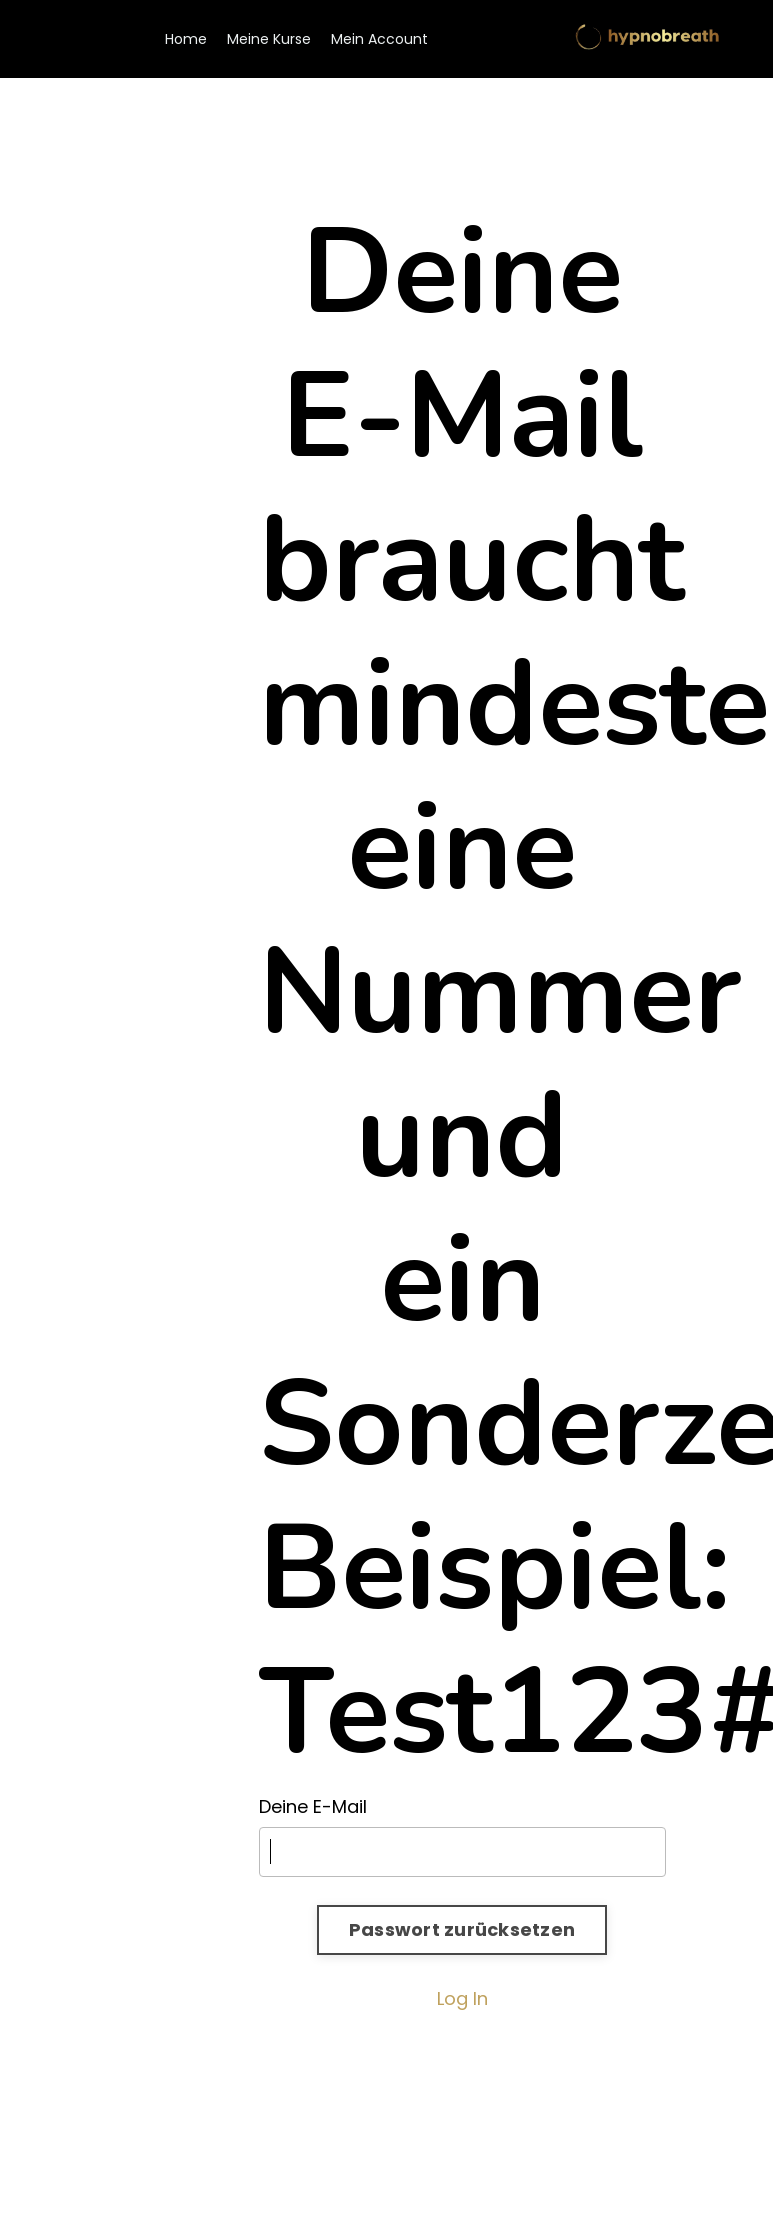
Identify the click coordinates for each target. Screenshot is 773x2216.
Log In (462, 1998)
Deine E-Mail (313, 1806)
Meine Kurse (269, 39)
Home (186, 39)
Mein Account (379, 39)
